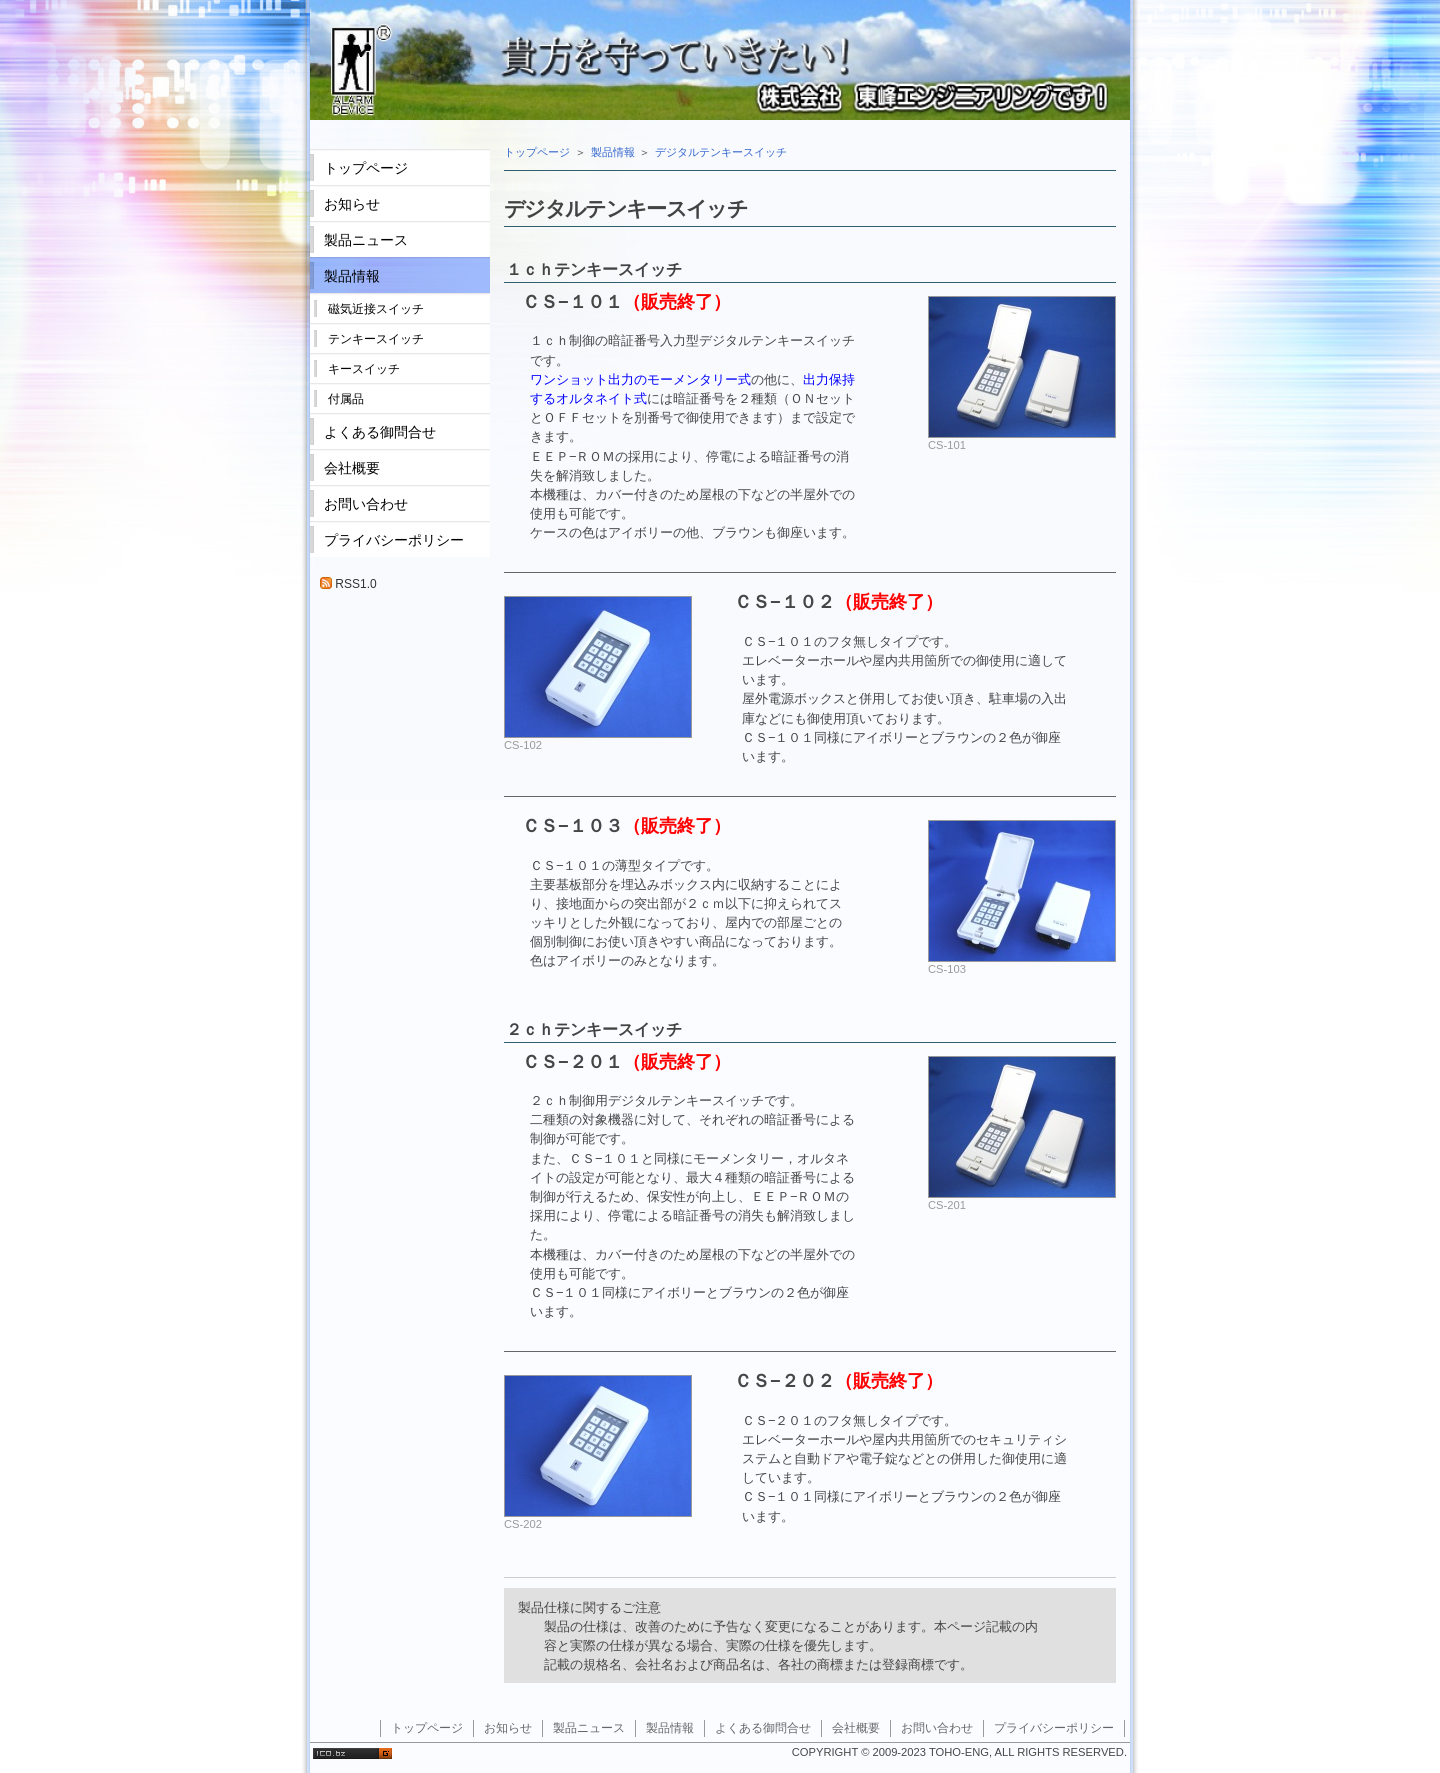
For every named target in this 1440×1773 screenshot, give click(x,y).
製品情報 (613, 152)
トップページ (537, 152)
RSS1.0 (348, 584)
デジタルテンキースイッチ (721, 152)
